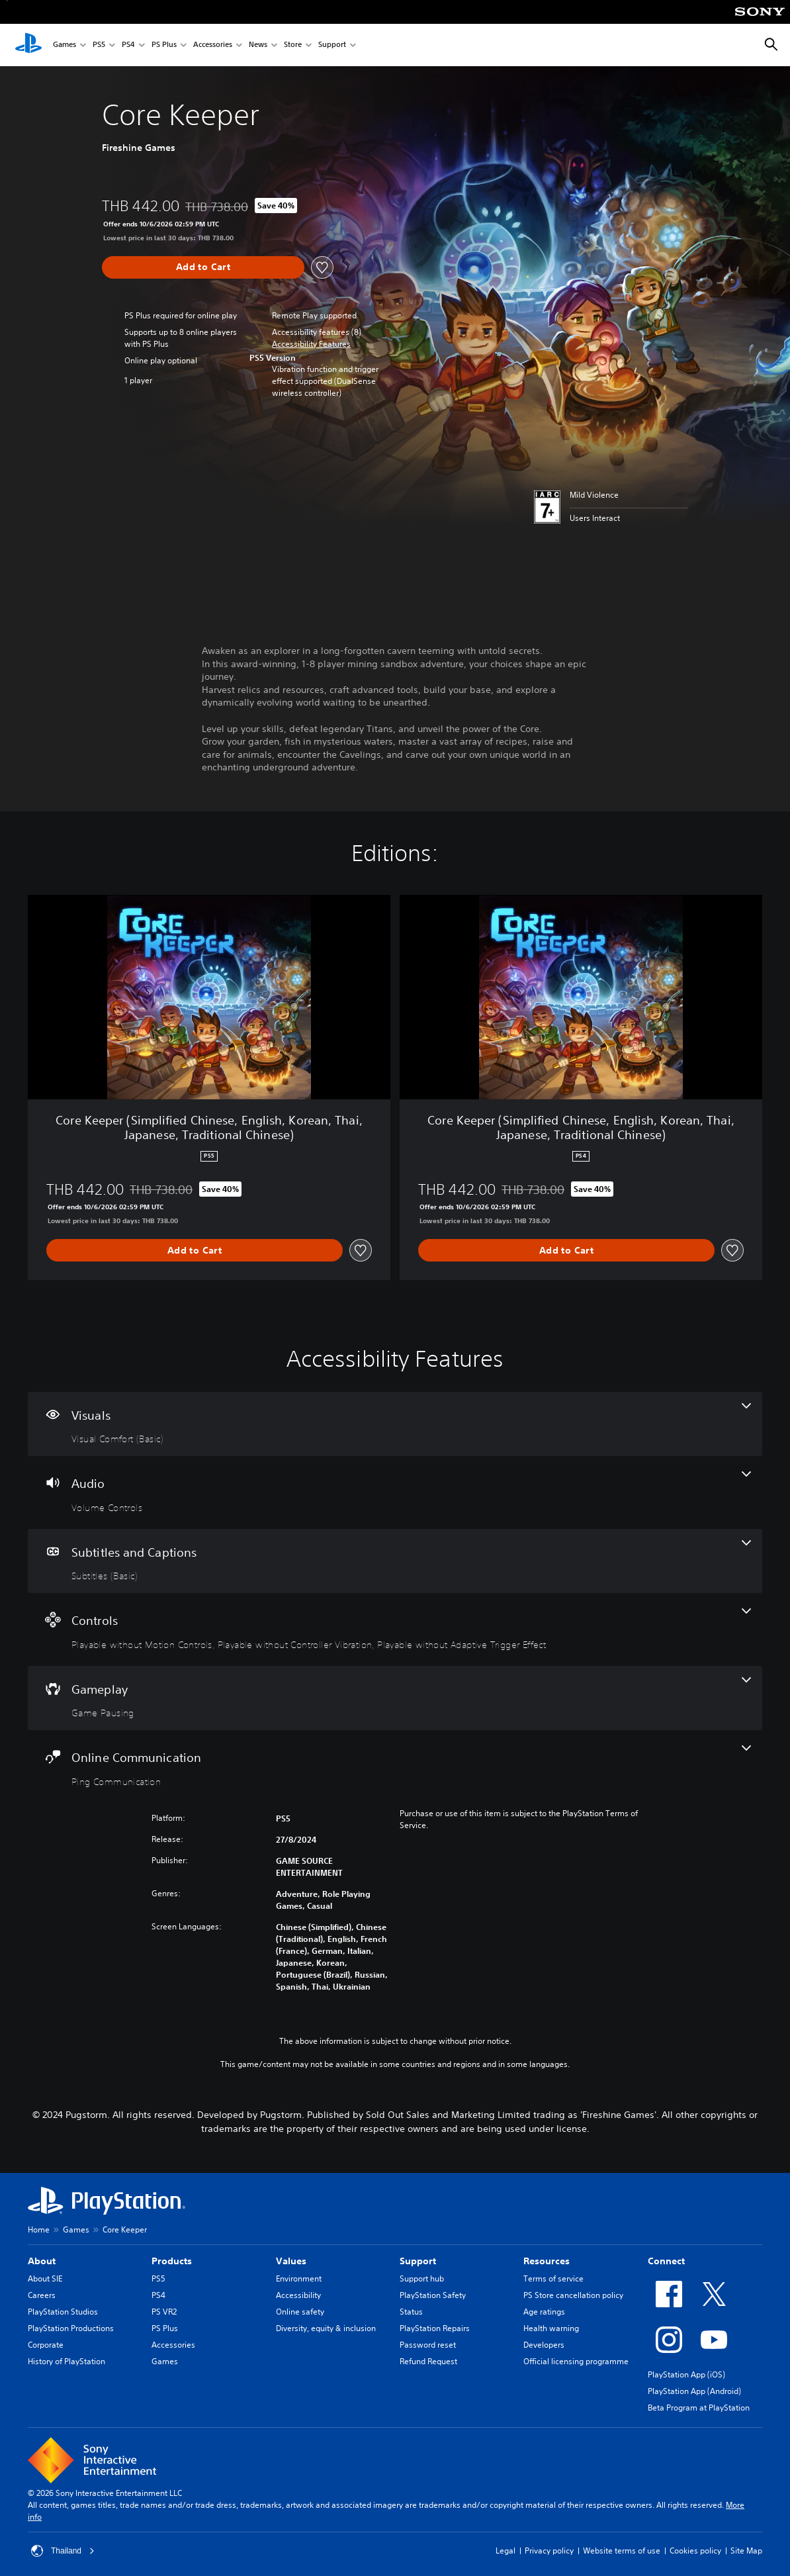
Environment (299, 2278)
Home (39, 2229)
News (258, 45)
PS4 (128, 45)
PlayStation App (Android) (694, 2391)
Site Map (746, 2550)
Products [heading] (172, 2261)
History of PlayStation (66, 2361)
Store (293, 45)
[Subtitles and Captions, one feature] (395, 1561)
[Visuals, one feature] (395, 1424)
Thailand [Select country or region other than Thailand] (63, 2551)
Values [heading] (291, 2261)
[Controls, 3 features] (395, 1629)
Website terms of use (621, 2550)
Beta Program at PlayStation (699, 2407)
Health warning (551, 2328)
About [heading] (42, 2261)
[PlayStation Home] (28, 45)
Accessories (212, 45)
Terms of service (553, 2278)
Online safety (300, 2311)
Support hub (422, 2278)
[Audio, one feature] (395, 1492)
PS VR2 (164, 2311)
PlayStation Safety (433, 2295)
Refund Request (428, 2361)
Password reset (428, 2344)
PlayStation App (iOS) (686, 2374)
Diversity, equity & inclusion (326, 2328)
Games (64, 45)
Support (332, 45)
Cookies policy (695, 2550)
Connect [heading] (666, 2261)
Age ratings (544, 2311)
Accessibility (298, 2295)
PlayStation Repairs (435, 2328)
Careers (42, 2295)
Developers (543, 2344)
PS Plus (164, 45)
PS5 (99, 45)
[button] (311, 344)
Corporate (46, 2344)
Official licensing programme (576, 2361)
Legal (505, 2550)
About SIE (45, 2278)
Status (411, 2311)
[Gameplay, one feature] (395, 1698)
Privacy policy (549, 2550)
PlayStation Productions (71, 2328)
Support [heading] (418, 2261)
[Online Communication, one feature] (395, 1766)
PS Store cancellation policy (573, 2295)
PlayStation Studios (63, 2311)
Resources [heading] (546, 2261)
